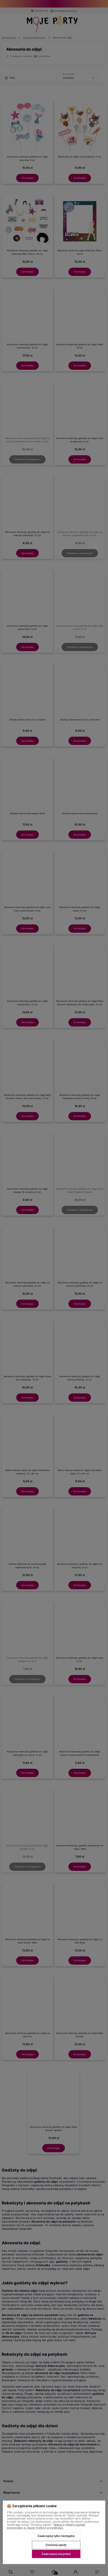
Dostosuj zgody (56, 2545)
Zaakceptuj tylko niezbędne (56, 2536)
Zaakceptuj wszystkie (56, 2554)
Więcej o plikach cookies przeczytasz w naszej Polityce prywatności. (46, 2526)
